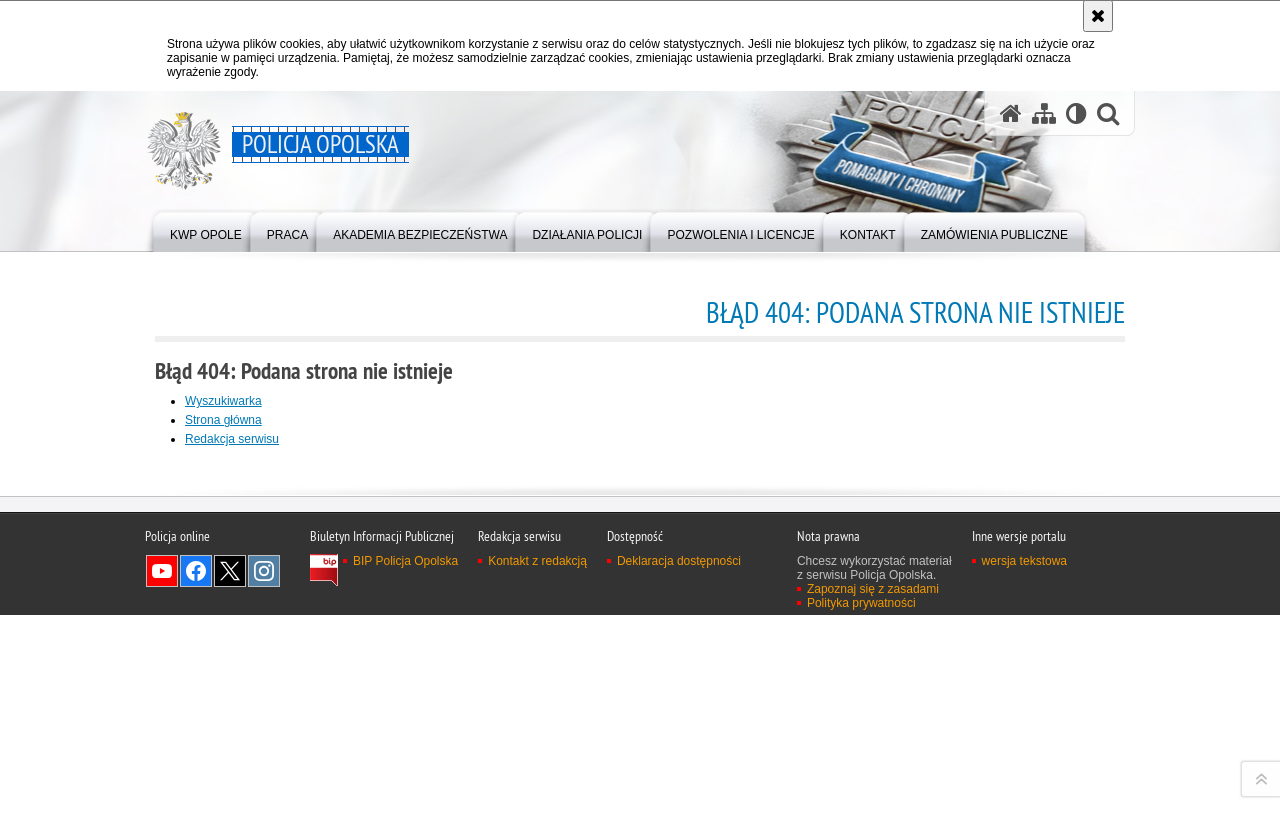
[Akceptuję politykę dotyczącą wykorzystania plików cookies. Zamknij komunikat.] (1098, 16)
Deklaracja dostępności (679, 817)
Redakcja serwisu (232, 439)
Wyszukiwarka (223, 401)
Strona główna (223, 420)
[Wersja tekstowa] (1076, 113)
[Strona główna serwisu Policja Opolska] (1011, 113)
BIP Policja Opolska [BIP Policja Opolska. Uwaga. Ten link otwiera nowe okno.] (405, 817)
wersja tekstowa (1024, 817)
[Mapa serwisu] (1044, 113)
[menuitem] (206, 230)
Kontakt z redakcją (537, 817)
